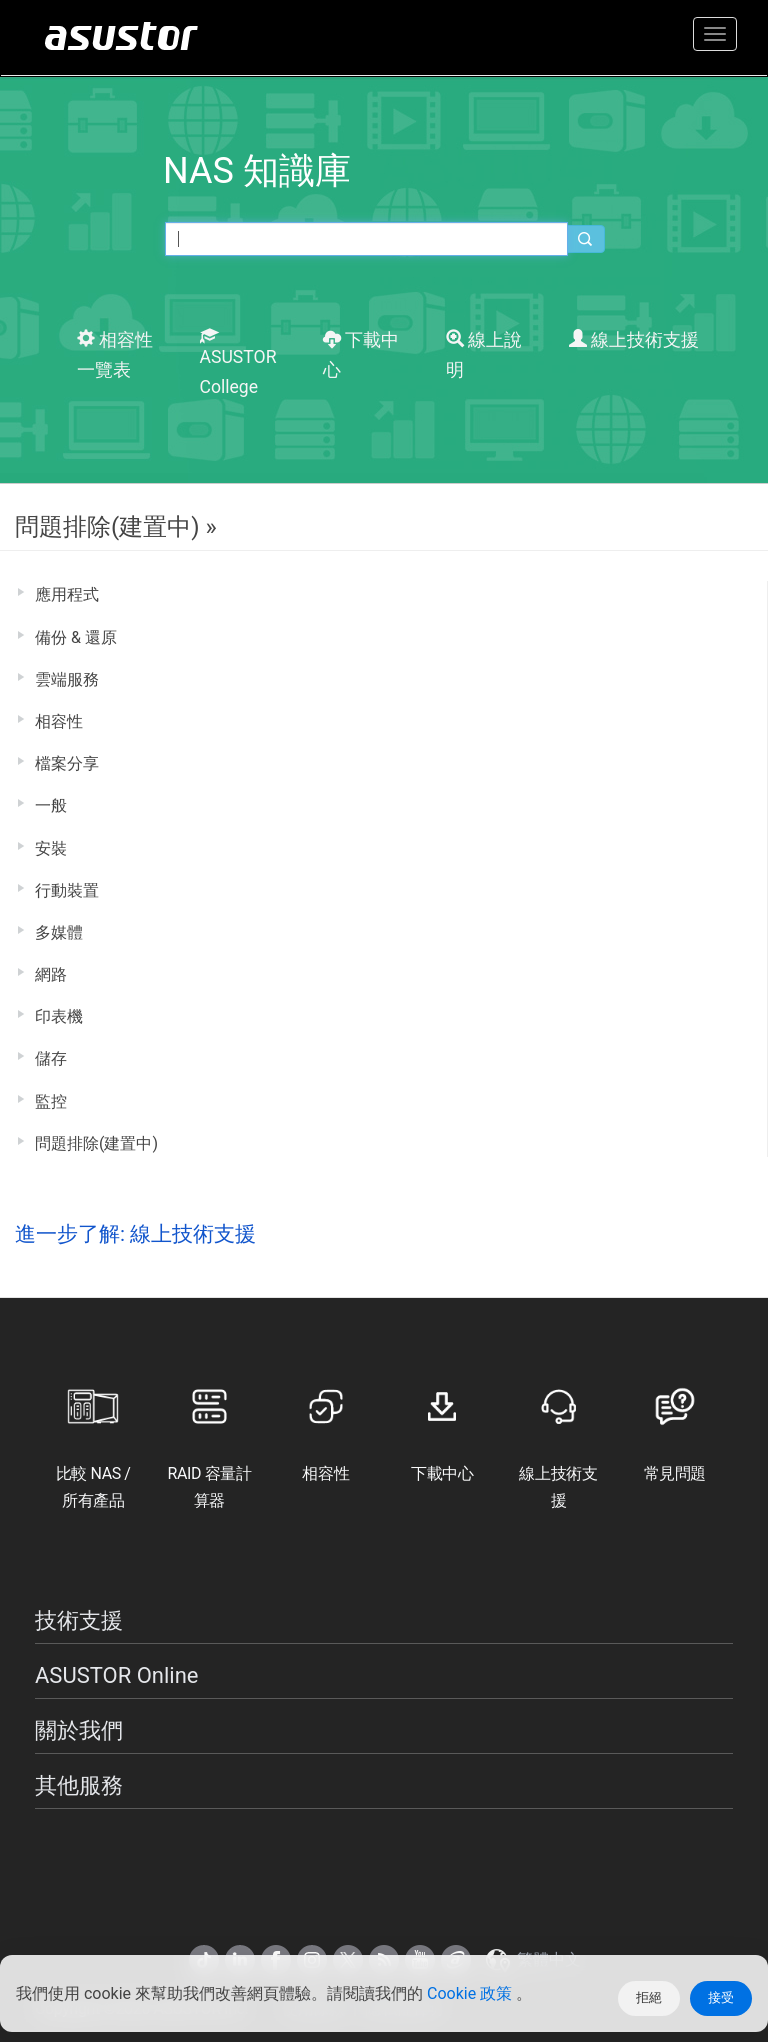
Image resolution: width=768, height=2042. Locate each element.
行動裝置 (67, 890)
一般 (51, 805)
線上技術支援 (634, 340)
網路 (51, 974)
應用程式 (67, 594)
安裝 (51, 848)
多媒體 (59, 932)
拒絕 (649, 1997)
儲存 (51, 1058)
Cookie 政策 (471, 1993)
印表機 (59, 1016)
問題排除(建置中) (96, 1143)
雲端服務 (67, 679)
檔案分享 (67, 763)
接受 (721, 1997)
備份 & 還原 (76, 637)
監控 (51, 1101)
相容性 (59, 721)
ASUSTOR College (238, 362)
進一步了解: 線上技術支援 (135, 1234)
